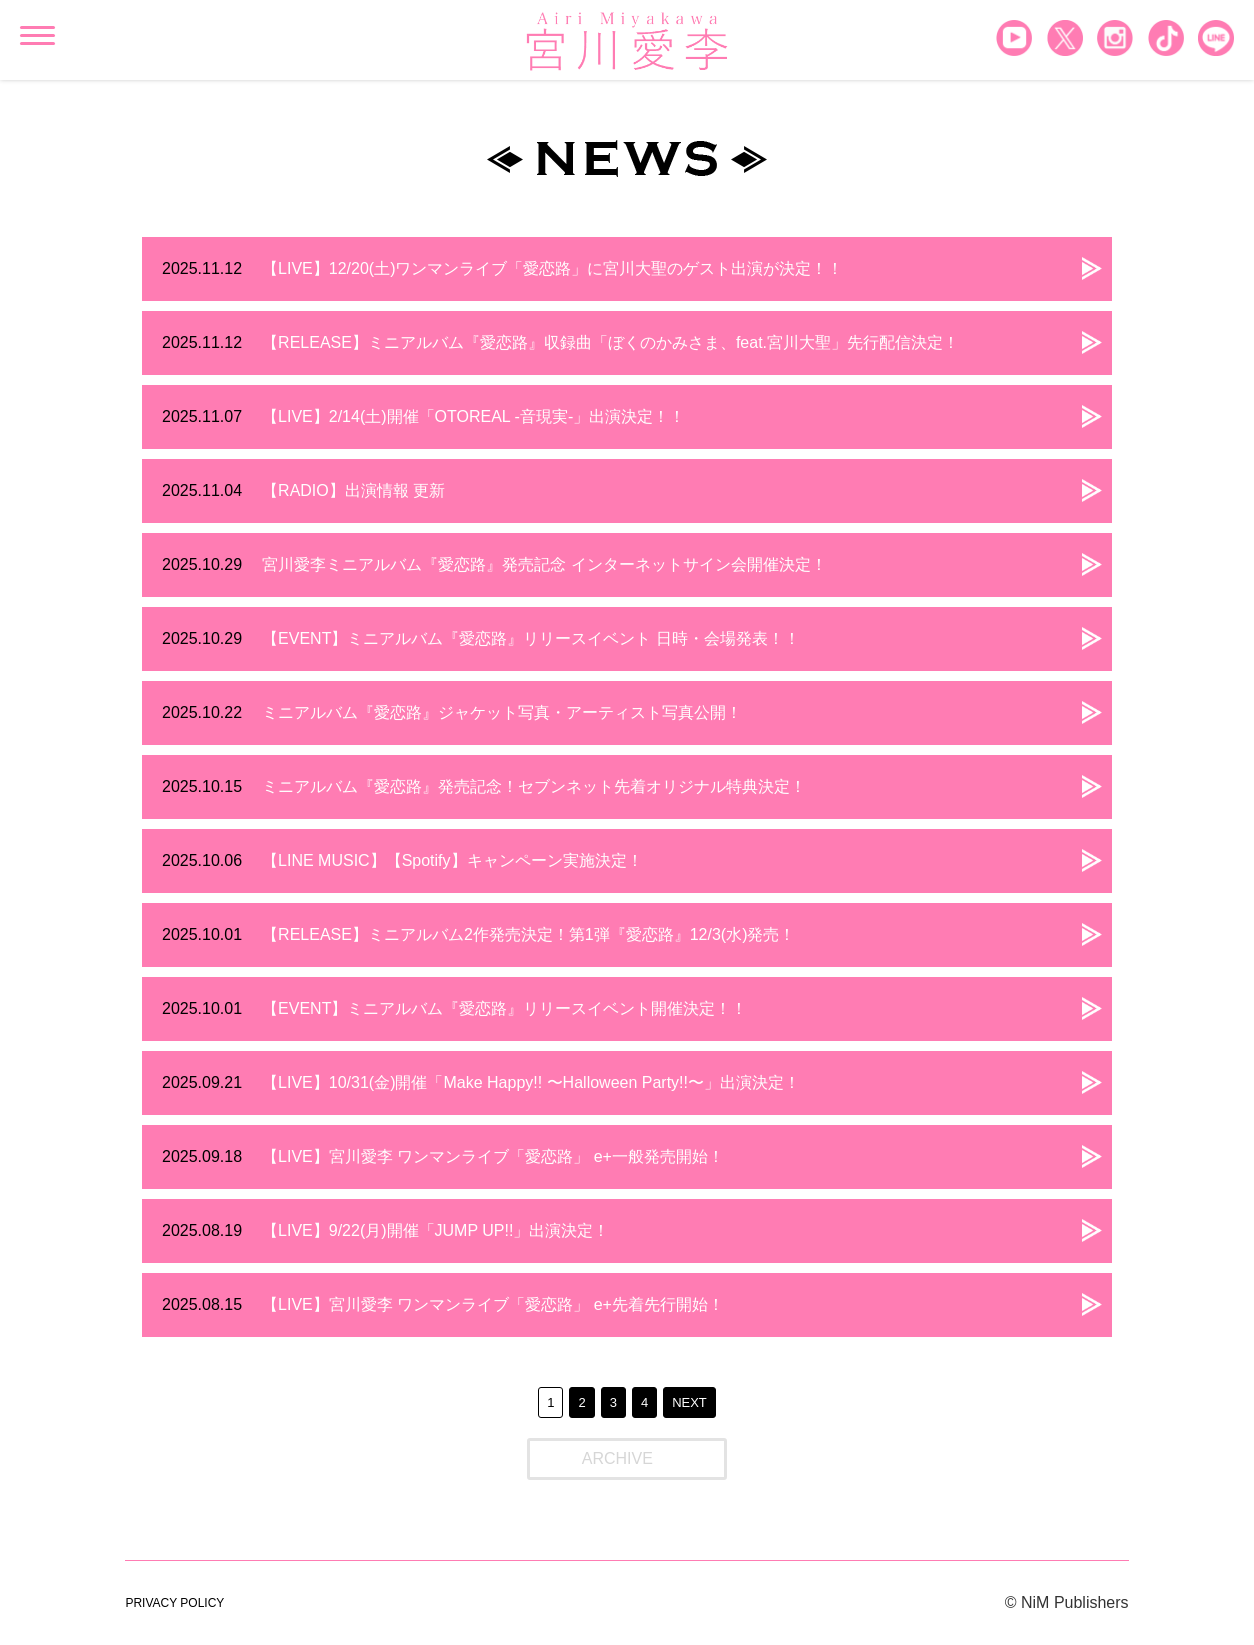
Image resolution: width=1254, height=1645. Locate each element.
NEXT (689, 1402)
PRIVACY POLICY (174, 1603)
